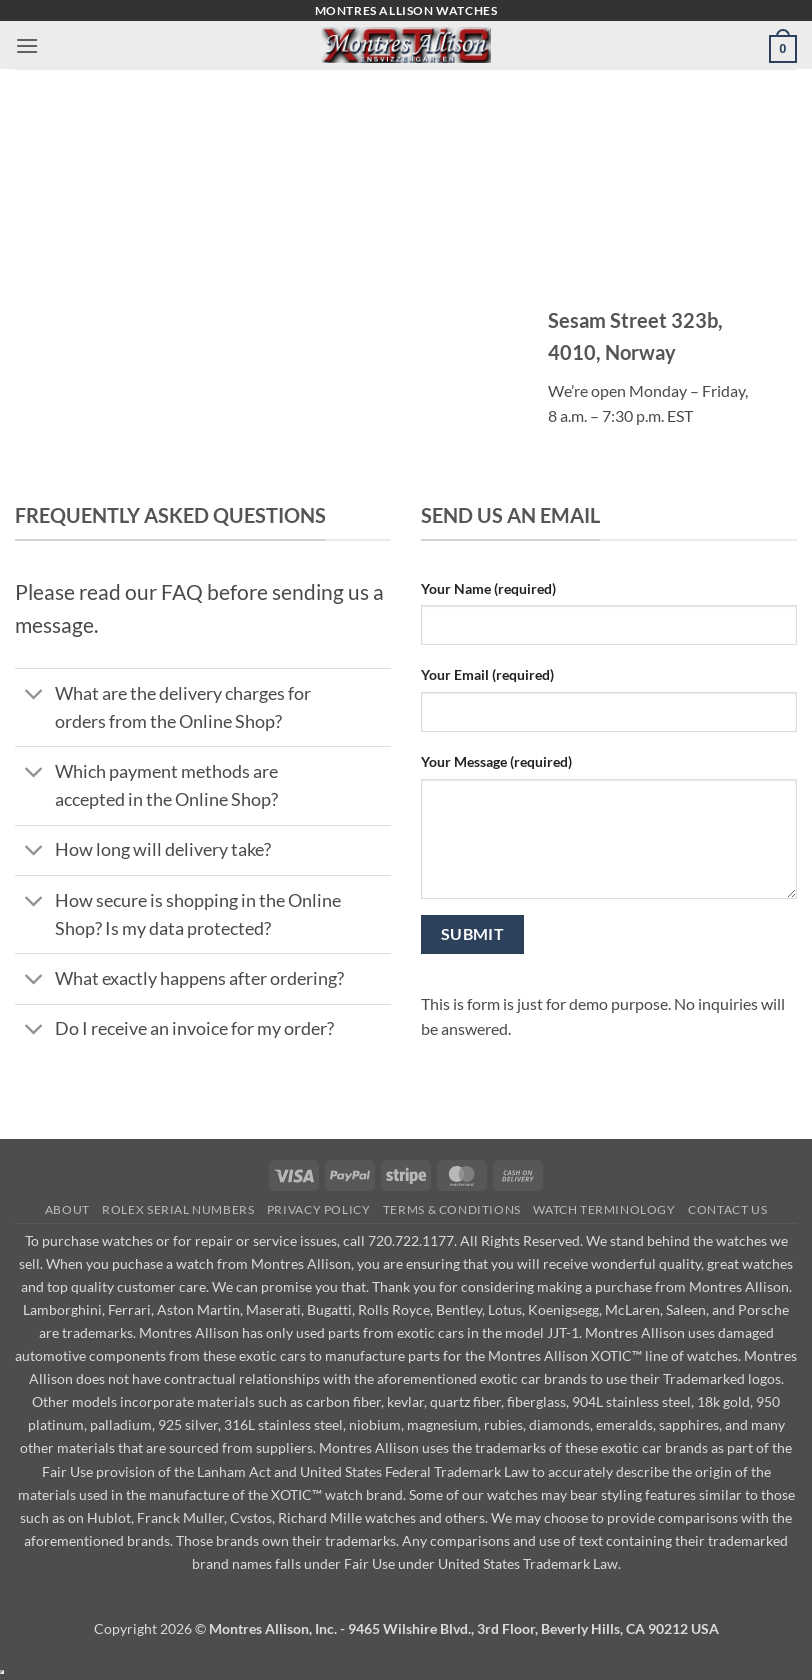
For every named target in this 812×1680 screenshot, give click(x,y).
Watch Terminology (604, 1209)
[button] (27, 45)
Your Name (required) (488, 588)
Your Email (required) (487, 674)
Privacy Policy (319, 1209)
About (67, 1209)
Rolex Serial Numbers (178, 1209)
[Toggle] (34, 695)
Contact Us (727, 1209)
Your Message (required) (496, 761)
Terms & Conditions (452, 1209)
